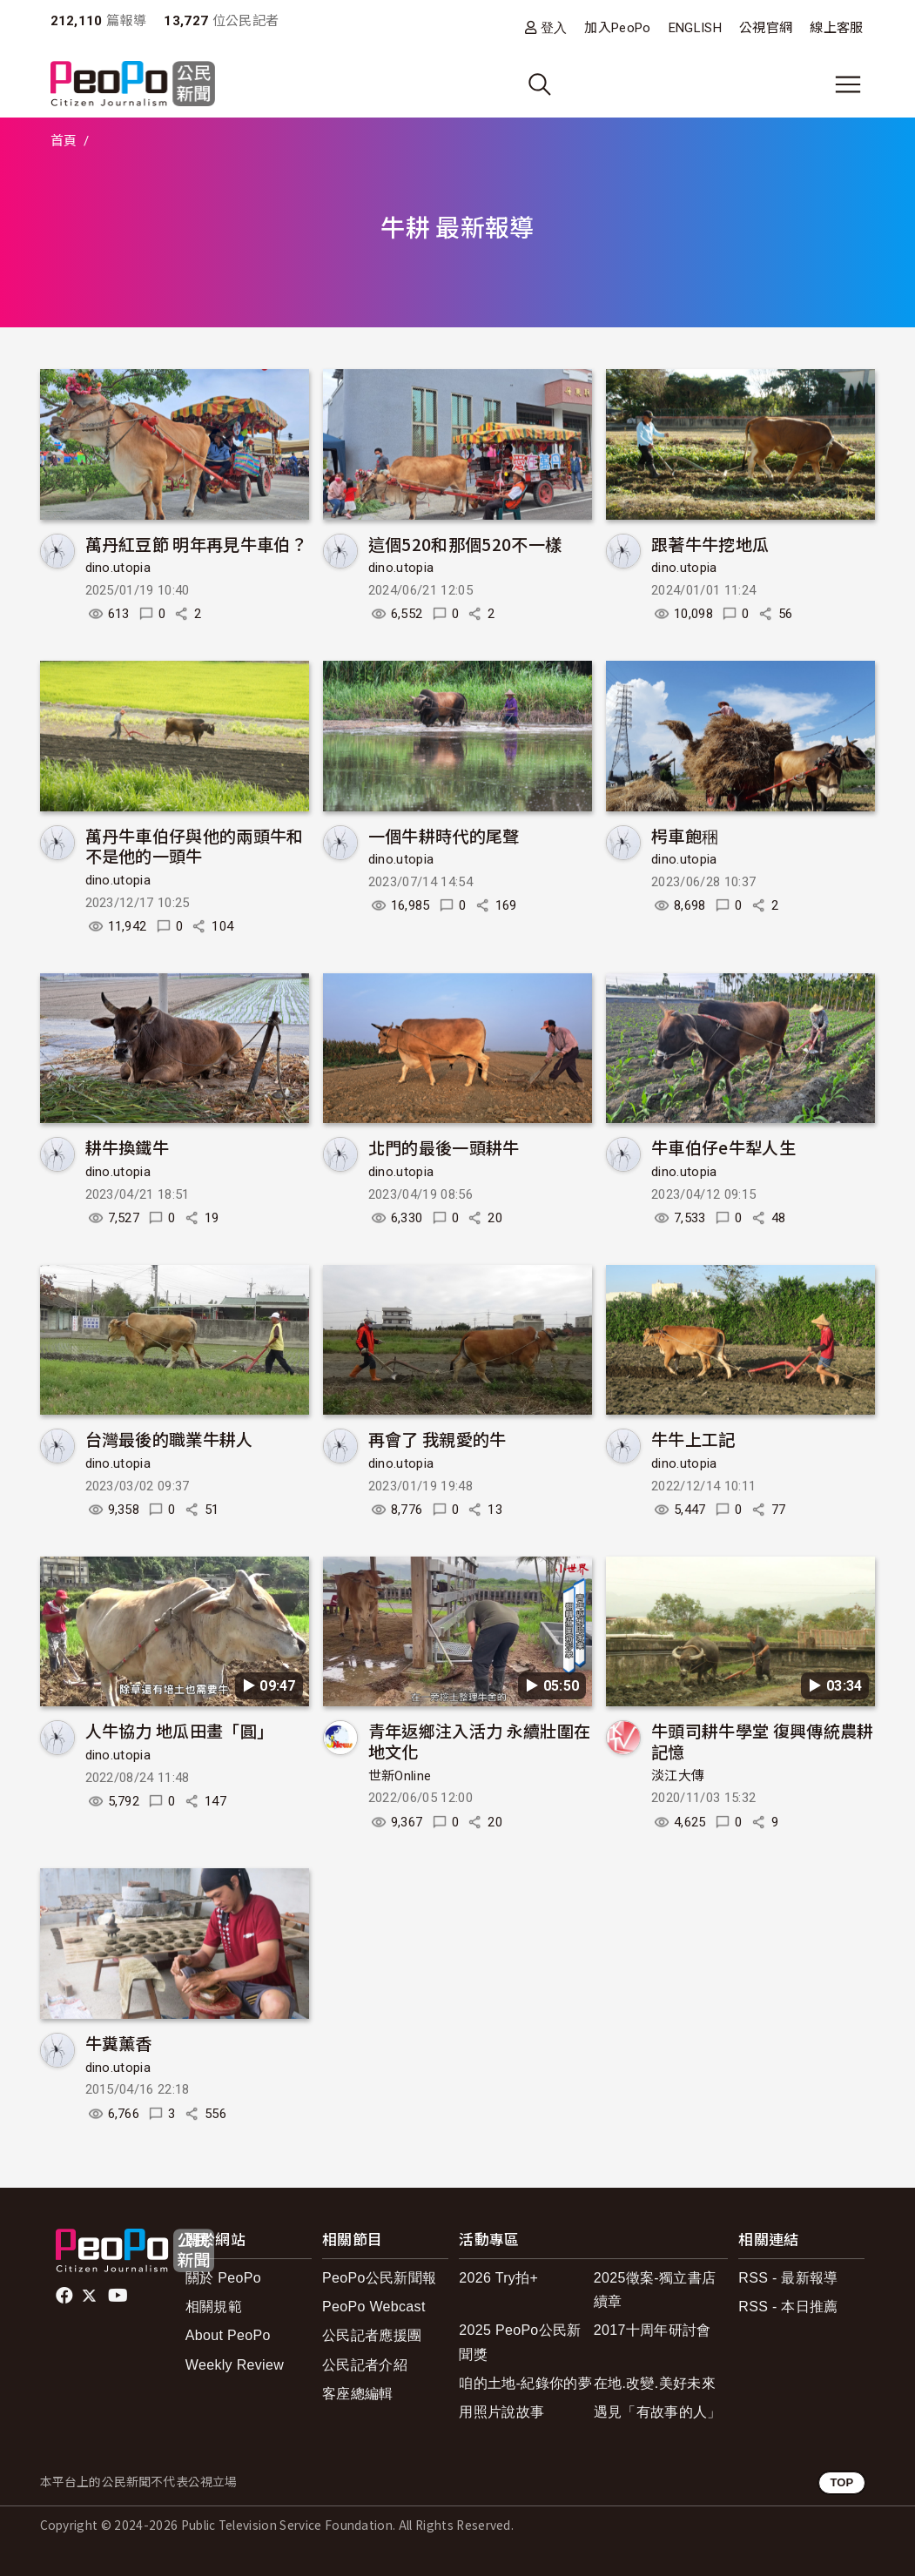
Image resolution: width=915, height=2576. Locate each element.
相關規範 (213, 2306)
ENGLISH (695, 28)
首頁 (63, 141)
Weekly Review (234, 2364)
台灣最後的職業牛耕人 (169, 1438)
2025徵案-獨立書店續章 (655, 2289)
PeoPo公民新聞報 (379, 2277)
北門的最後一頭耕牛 (444, 1147)
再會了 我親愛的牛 (437, 1438)
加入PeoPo (617, 28)
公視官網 (765, 28)
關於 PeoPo (223, 2277)
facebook (66, 2295)
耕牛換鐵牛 (127, 1147)
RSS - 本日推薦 (788, 2306)
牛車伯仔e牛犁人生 (723, 1147)
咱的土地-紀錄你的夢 (525, 2383)
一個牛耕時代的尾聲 (444, 835)
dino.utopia (118, 567)
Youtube (119, 2295)
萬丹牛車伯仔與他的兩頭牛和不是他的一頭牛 (194, 846)
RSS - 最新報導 (788, 2277)
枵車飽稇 (684, 835)
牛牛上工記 (693, 1438)
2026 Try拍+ (498, 2277)
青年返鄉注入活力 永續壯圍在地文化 (479, 1740)
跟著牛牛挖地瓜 (710, 543)
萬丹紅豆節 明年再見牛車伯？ (196, 543)
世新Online (400, 1776)
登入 (554, 27)
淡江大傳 (677, 1776)
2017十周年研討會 (652, 2330)
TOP (841, 2482)
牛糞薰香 (118, 2043)
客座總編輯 (358, 2393)
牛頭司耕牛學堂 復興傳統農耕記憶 (762, 1740)
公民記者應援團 (371, 2335)
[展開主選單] (848, 84)
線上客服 (836, 28)
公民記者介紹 (364, 2364)
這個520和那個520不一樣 (465, 543)
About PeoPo (228, 2335)
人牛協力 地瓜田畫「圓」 (179, 1730)
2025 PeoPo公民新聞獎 (520, 2342)
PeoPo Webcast (374, 2306)
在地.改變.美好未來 (655, 2383)
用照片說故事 (501, 2411)
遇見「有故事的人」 (658, 2411)
